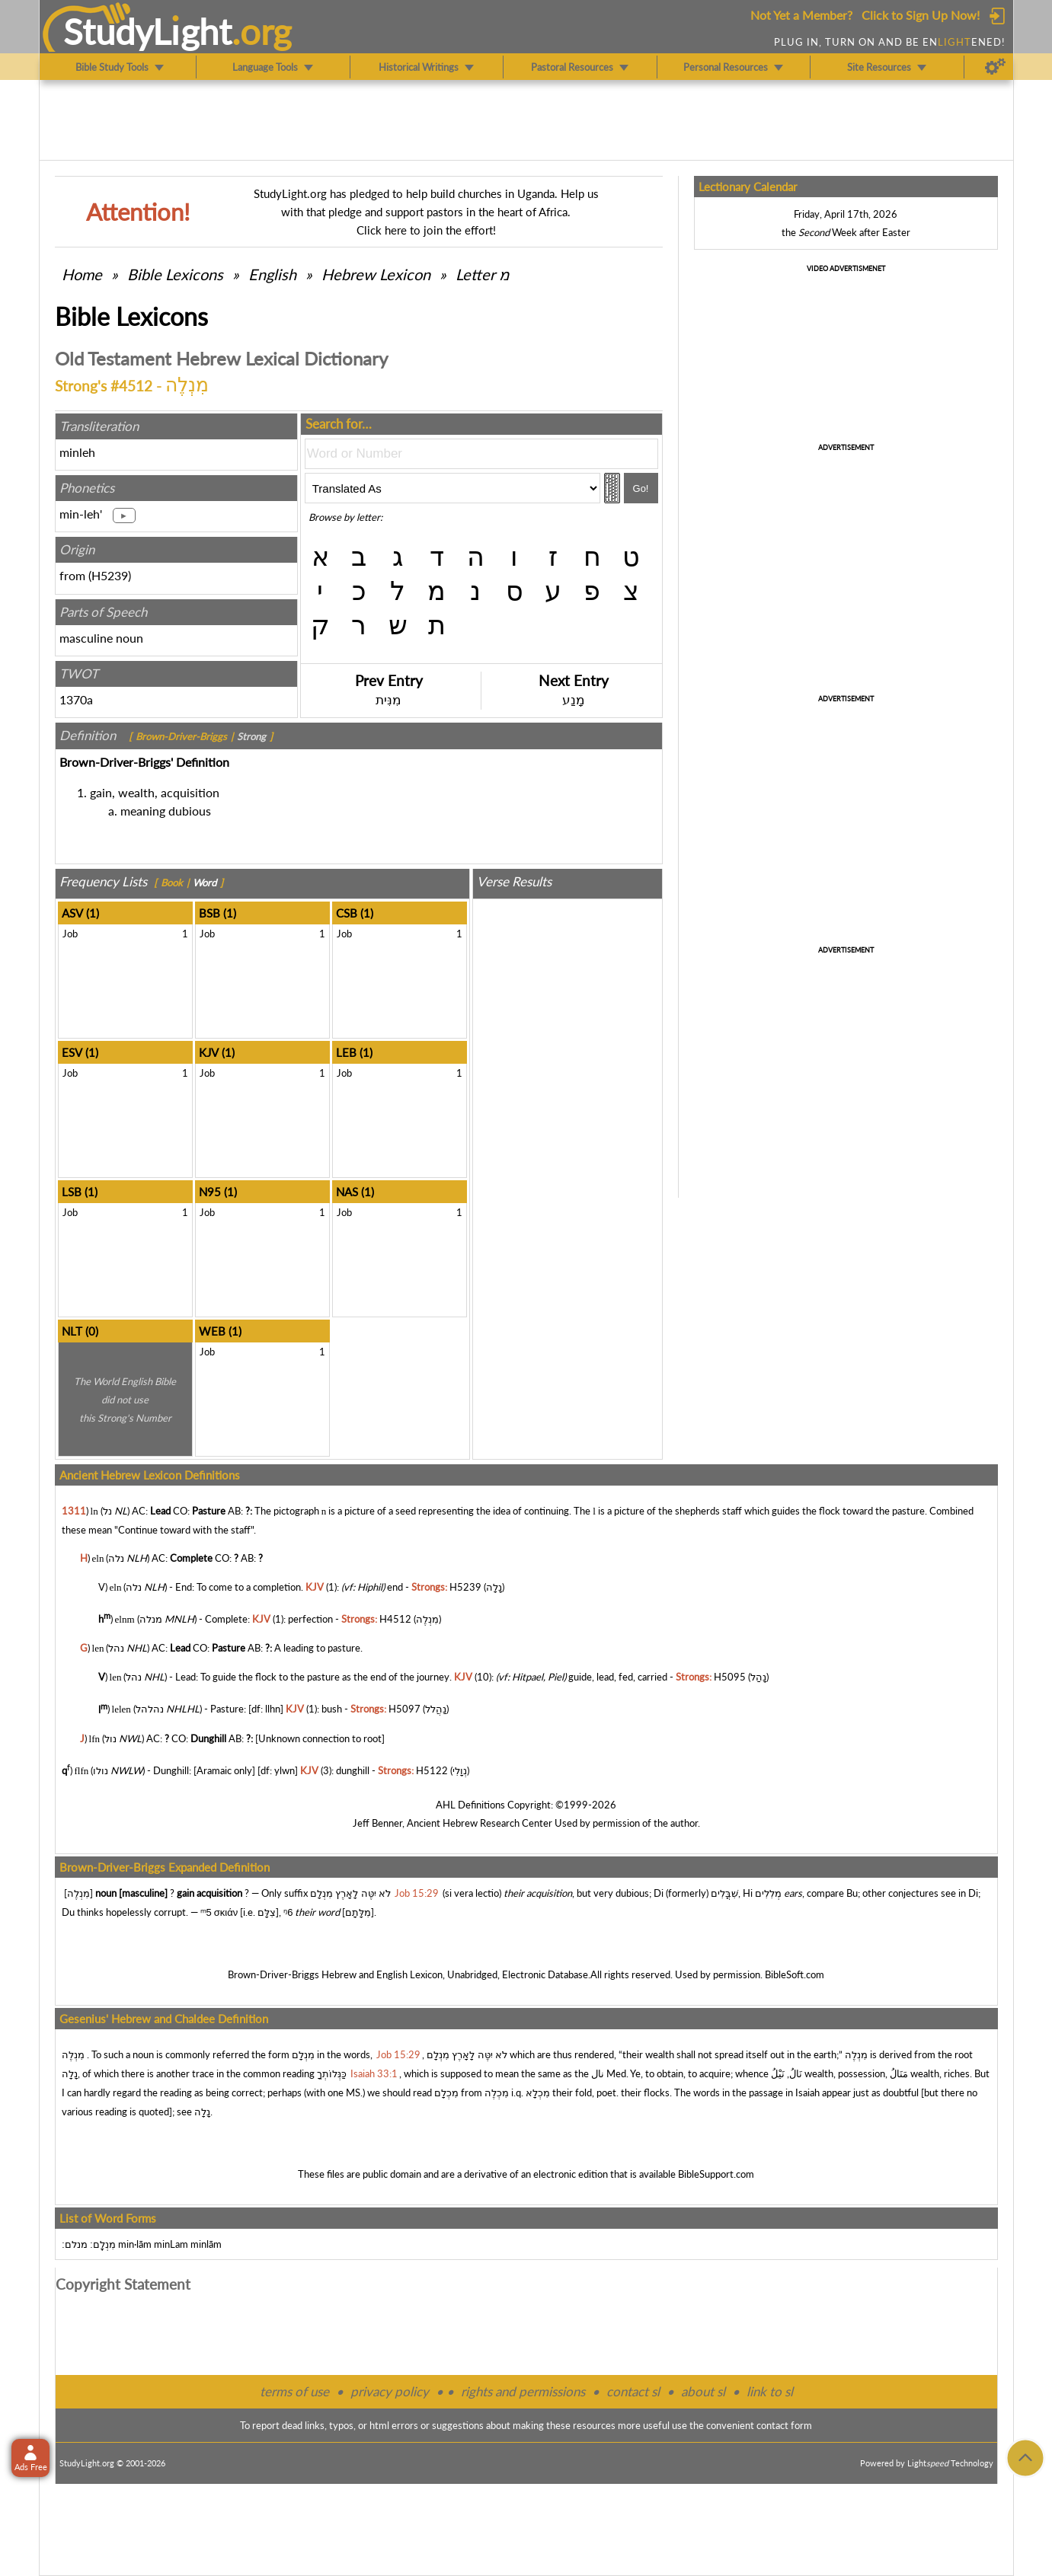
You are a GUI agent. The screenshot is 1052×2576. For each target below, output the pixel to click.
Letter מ (483, 274)
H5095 (730, 1677)
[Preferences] (995, 67)
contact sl (633, 2391)
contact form (784, 2425)
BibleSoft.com (794, 1974)
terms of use (294, 2391)
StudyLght (147, 31)
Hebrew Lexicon (375, 274)
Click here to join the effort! (426, 230)
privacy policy (389, 2391)
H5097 (404, 1709)
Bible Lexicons (175, 274)
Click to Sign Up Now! (921, 15)
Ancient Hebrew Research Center (479, 1823)
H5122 (432, 1770)
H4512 (395, 1619)
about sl (703, 2391)
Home (82, 274)
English (272, 274)
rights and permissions (523, 2391)
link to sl (770, 2391)
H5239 (109, 575)
